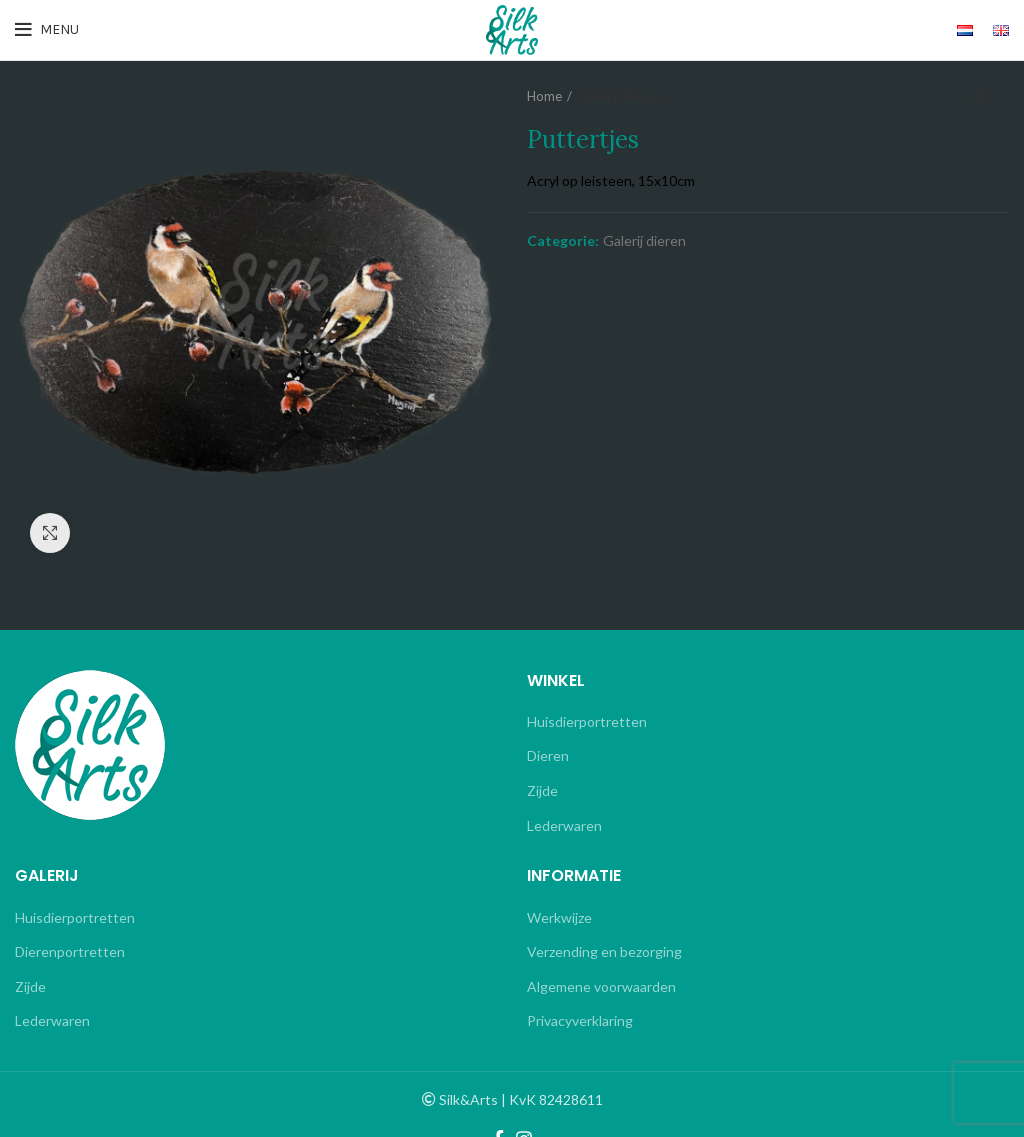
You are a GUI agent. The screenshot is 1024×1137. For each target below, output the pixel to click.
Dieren (548, 755)
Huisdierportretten (587, 721)
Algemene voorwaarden (601, 986)
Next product (999, 96)
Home (544, 96)
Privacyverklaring (580, 1020)
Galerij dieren (622, 96)
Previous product (959, 96)
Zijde (542, 790)
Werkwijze (559, 917)
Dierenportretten (70, 951)
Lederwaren (564, 825)
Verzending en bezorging (604, 951)
